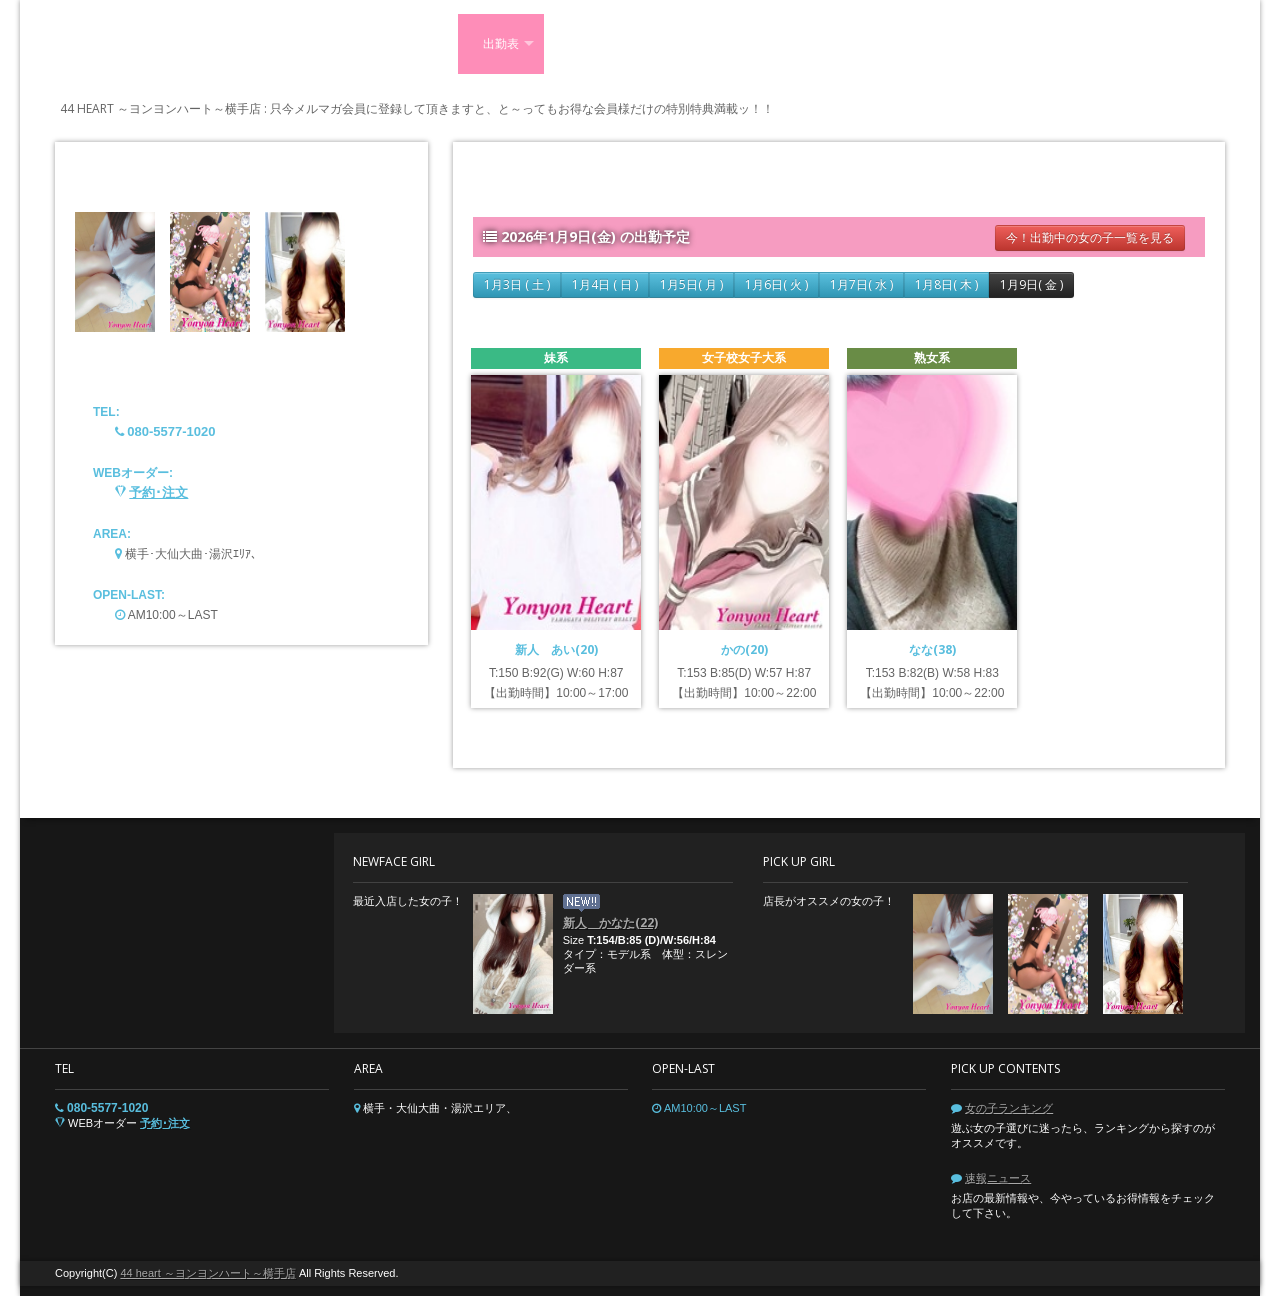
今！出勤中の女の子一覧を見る (1090, 237)
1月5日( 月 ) (691, 284)
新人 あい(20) (556, 649)
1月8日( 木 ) (946, 284)
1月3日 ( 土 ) (517, 284)
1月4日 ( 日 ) (605, 284)
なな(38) (932, 649)
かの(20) (744, 649)
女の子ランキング (1009, 1108)
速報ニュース (998, 1178)
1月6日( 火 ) (776, 284)
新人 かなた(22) (610, 922)
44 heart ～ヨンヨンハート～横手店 (207, 1273)
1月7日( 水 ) (861, 284)
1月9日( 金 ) (1031, 284)
